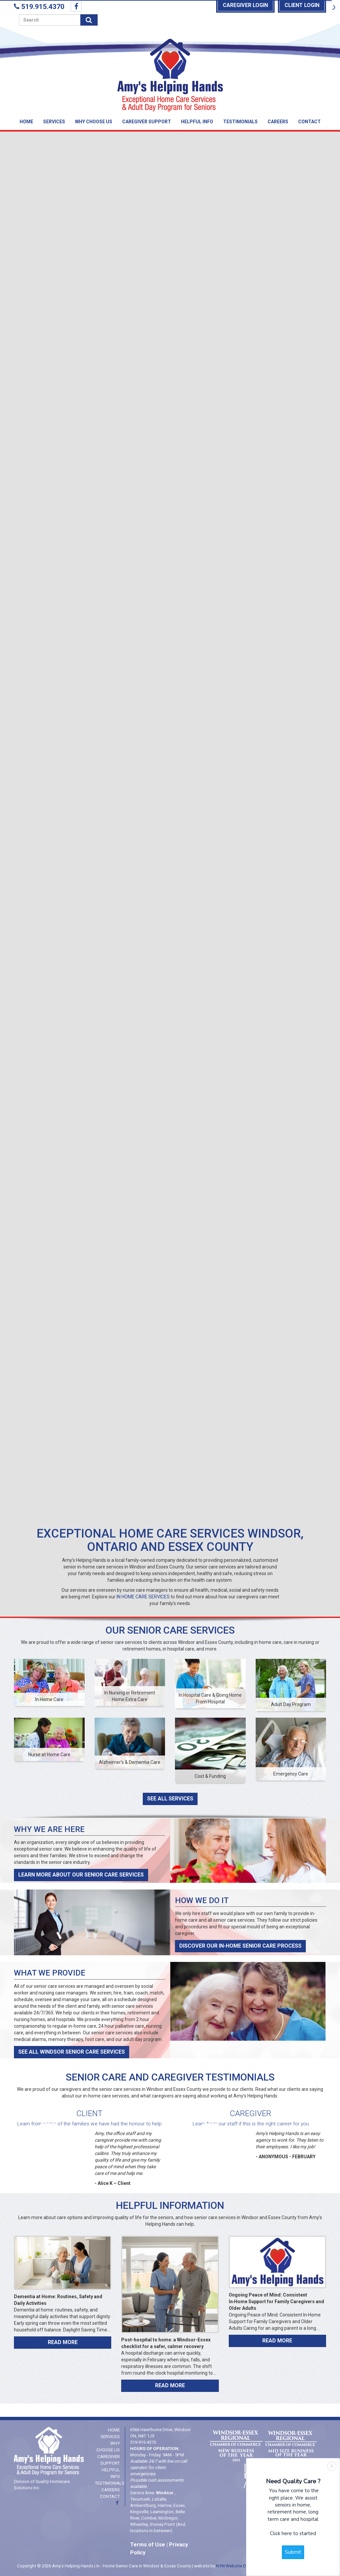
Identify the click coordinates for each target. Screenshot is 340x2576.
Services (54, 121)
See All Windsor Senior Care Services (71, 2052)
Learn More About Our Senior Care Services (81, 1875)
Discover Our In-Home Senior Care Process (240, 1946)
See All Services (170, 1798)
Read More (63, 2342)
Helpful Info (197, 121)
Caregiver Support (146, 121)
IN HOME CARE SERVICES (143, 1596)
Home (26, 121)
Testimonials (240, 121)
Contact (309, 121)
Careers (278, 121)
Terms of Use (147, 2544)
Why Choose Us (93, 121)
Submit (293, 2552)
